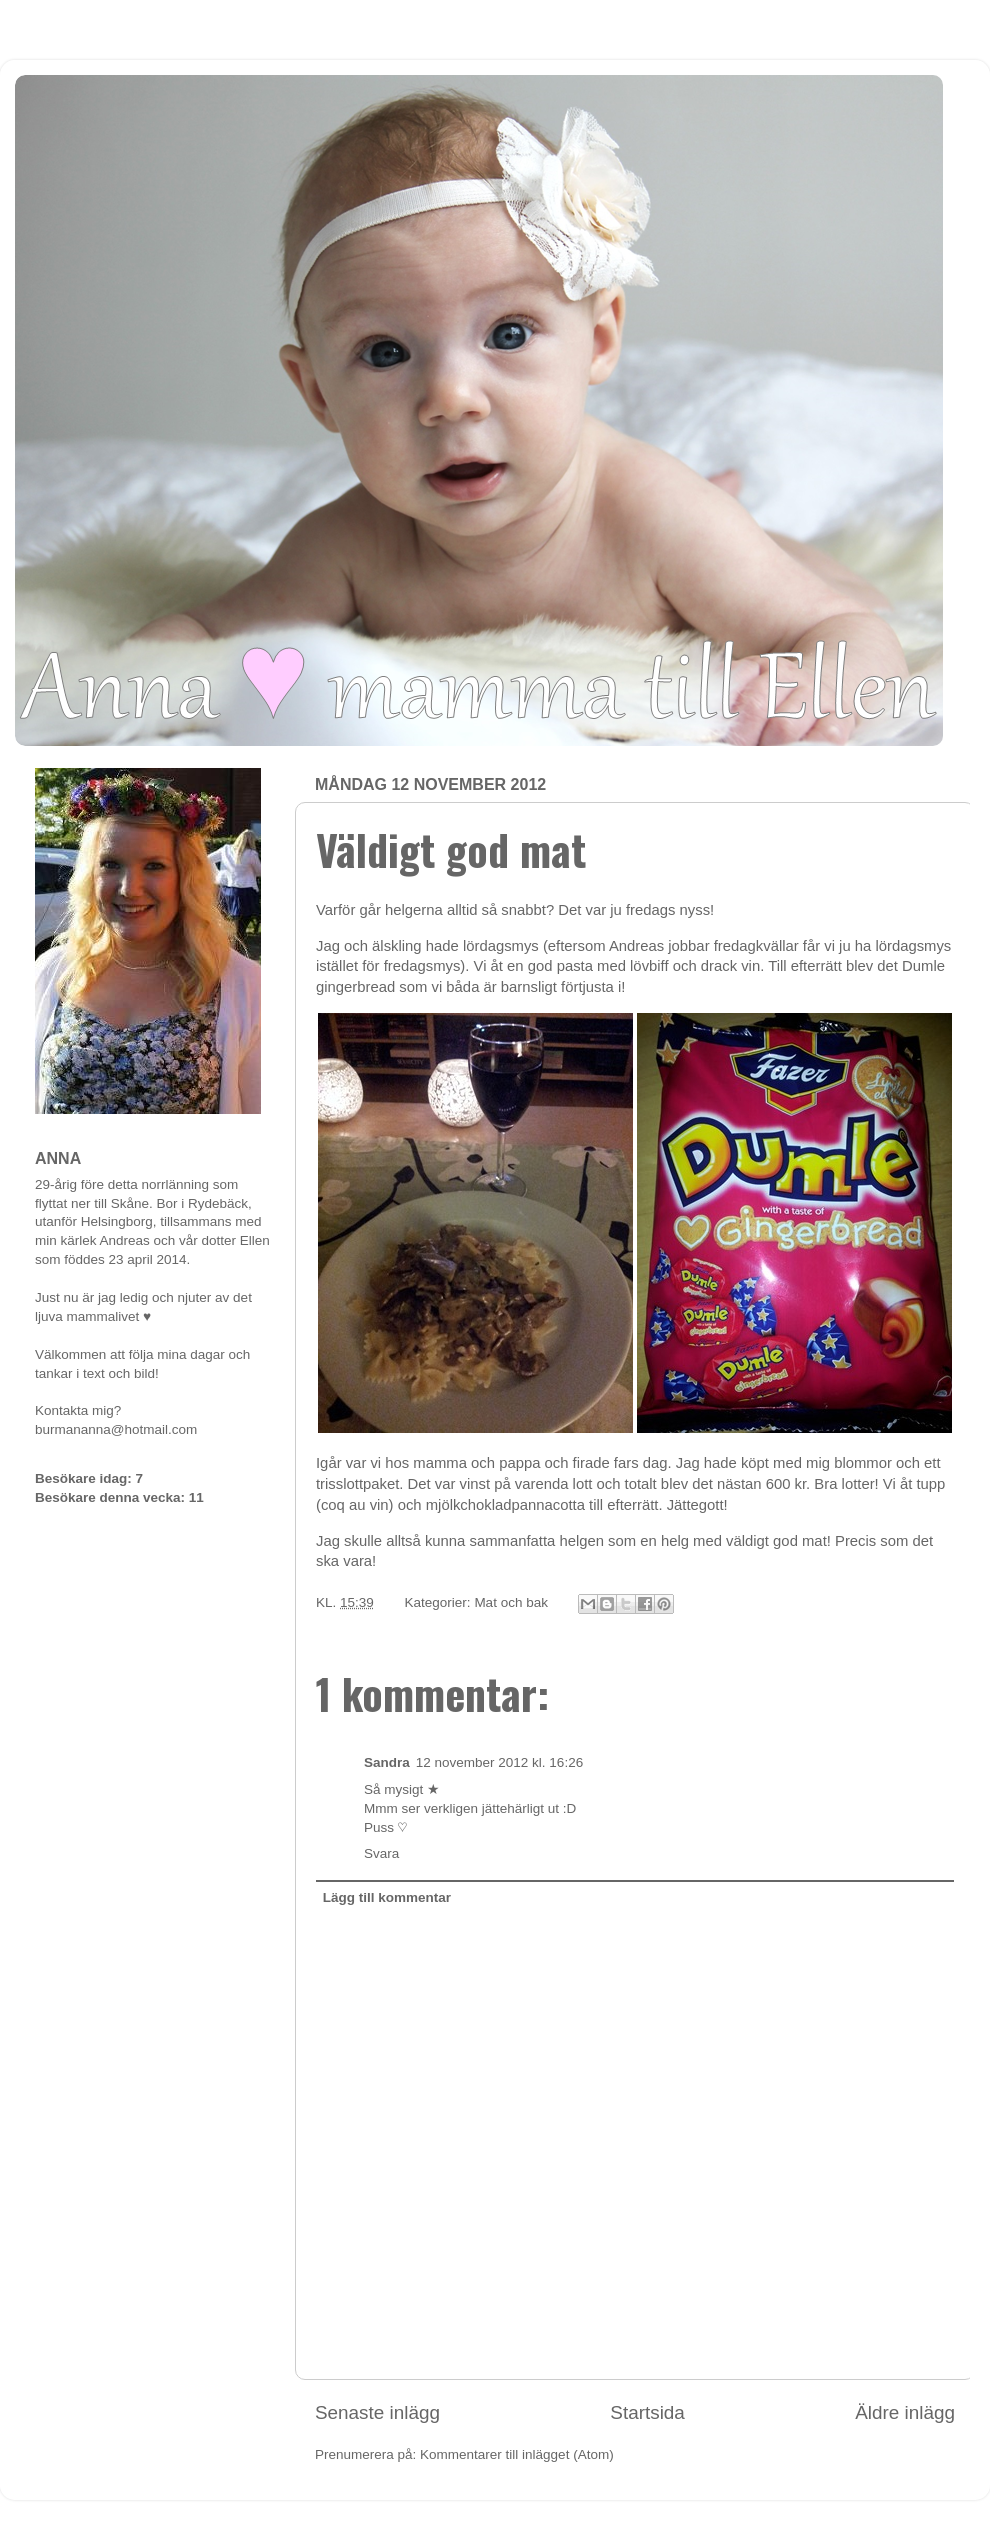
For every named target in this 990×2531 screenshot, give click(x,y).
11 (196, 1497)
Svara (381, 1853)
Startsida (647, 2412)
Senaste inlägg (377, 2412)
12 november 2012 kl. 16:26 (499, 1762)
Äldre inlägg (905, 2412)
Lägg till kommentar (387, 1897)
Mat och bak (511, 1602)
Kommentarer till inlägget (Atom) (517, 2454)
